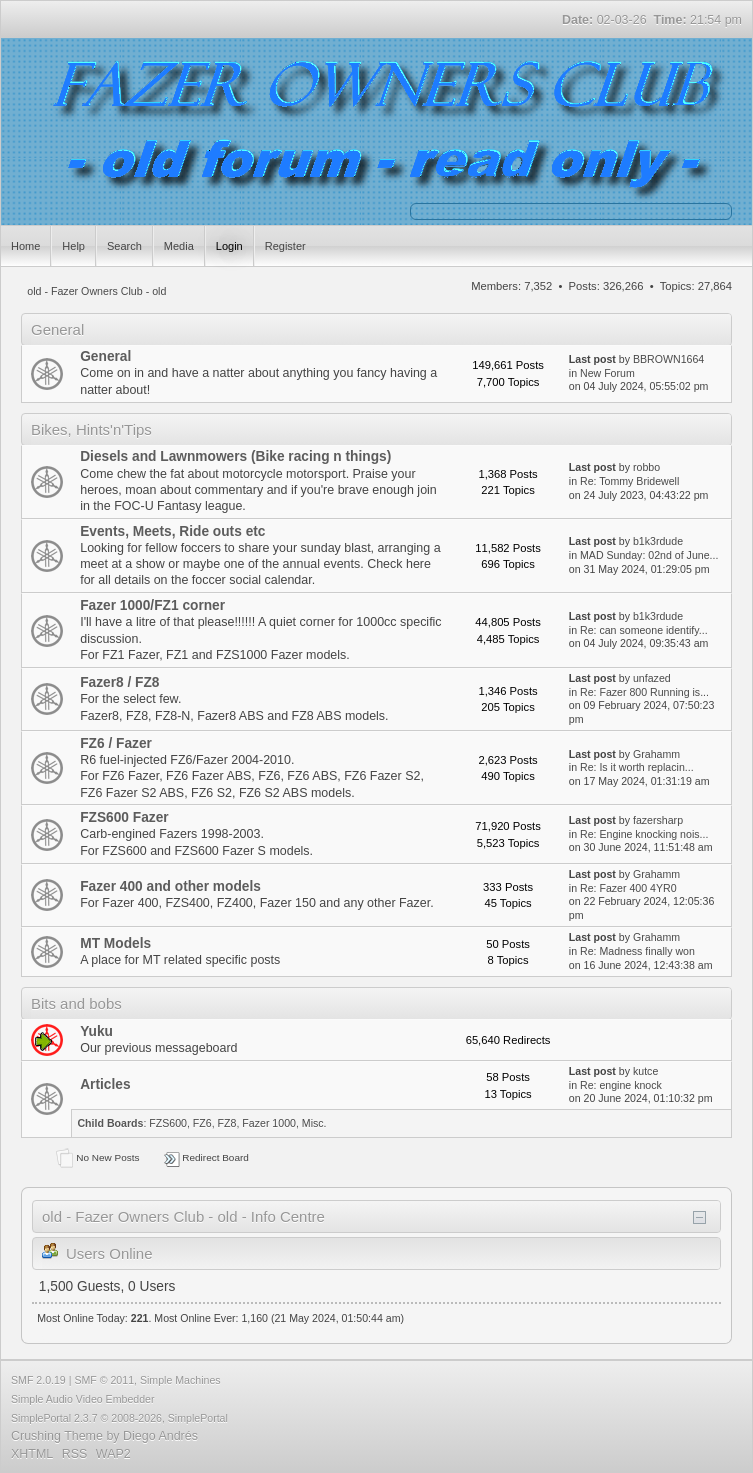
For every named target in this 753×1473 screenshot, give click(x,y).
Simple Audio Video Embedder (83, 1399)
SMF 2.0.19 (38, 1380)
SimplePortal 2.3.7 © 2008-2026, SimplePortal (119, 1418)
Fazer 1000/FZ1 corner (152, 605)
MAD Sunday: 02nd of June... (649, 555)
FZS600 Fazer (124, 817)
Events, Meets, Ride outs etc (172, 531)
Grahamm (656, 754)
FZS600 (168, 1123)
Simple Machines (180, 1380)
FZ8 (227, 1123)
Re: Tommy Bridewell (629, 481)
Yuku (96, 1031)
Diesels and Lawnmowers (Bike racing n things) (235, 456)
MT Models (115, 943)
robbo (646, 467)
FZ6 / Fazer (116, 743)
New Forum (607, 373)
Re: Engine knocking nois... (644, 834)
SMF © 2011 (104, 1380)
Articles (105, 1084)
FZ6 (202, 1123)
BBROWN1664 (668, 359)
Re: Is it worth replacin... (637, 767)
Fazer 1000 (269, 1123)
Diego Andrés (160, 1436)
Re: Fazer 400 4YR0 (628, 888)
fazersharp (658, 820)
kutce (645, 1071)
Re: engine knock (621, 1085)
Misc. (314, 1123)
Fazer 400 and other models (170, 886)
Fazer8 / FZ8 (119, 682)
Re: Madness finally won (637, 951)
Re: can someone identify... (644, 630)
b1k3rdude (658, 541)
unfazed (652, 678)
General (105, 356)
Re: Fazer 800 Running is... (644, 692)
